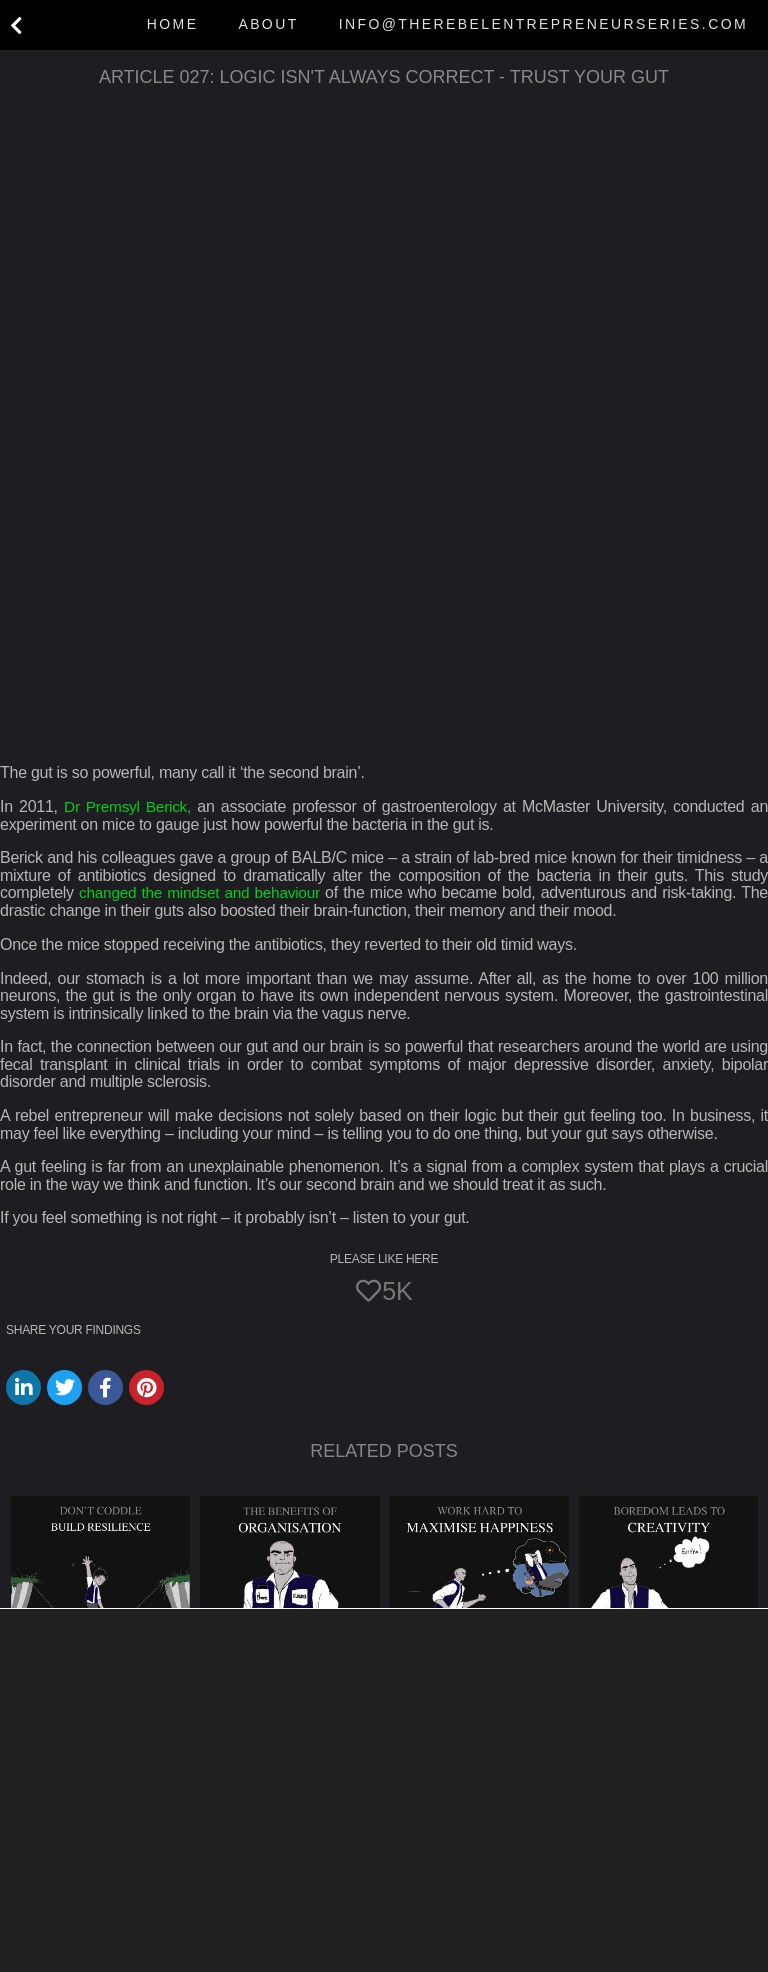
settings (222, 1953)
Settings (667, 1925)
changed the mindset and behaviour (201, 892)
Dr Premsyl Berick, (128, 806)
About (268, 24)
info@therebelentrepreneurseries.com (543, 24)
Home (173, 24)
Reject (553, 1925)
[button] (384, 1837)
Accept (443, 1925)
